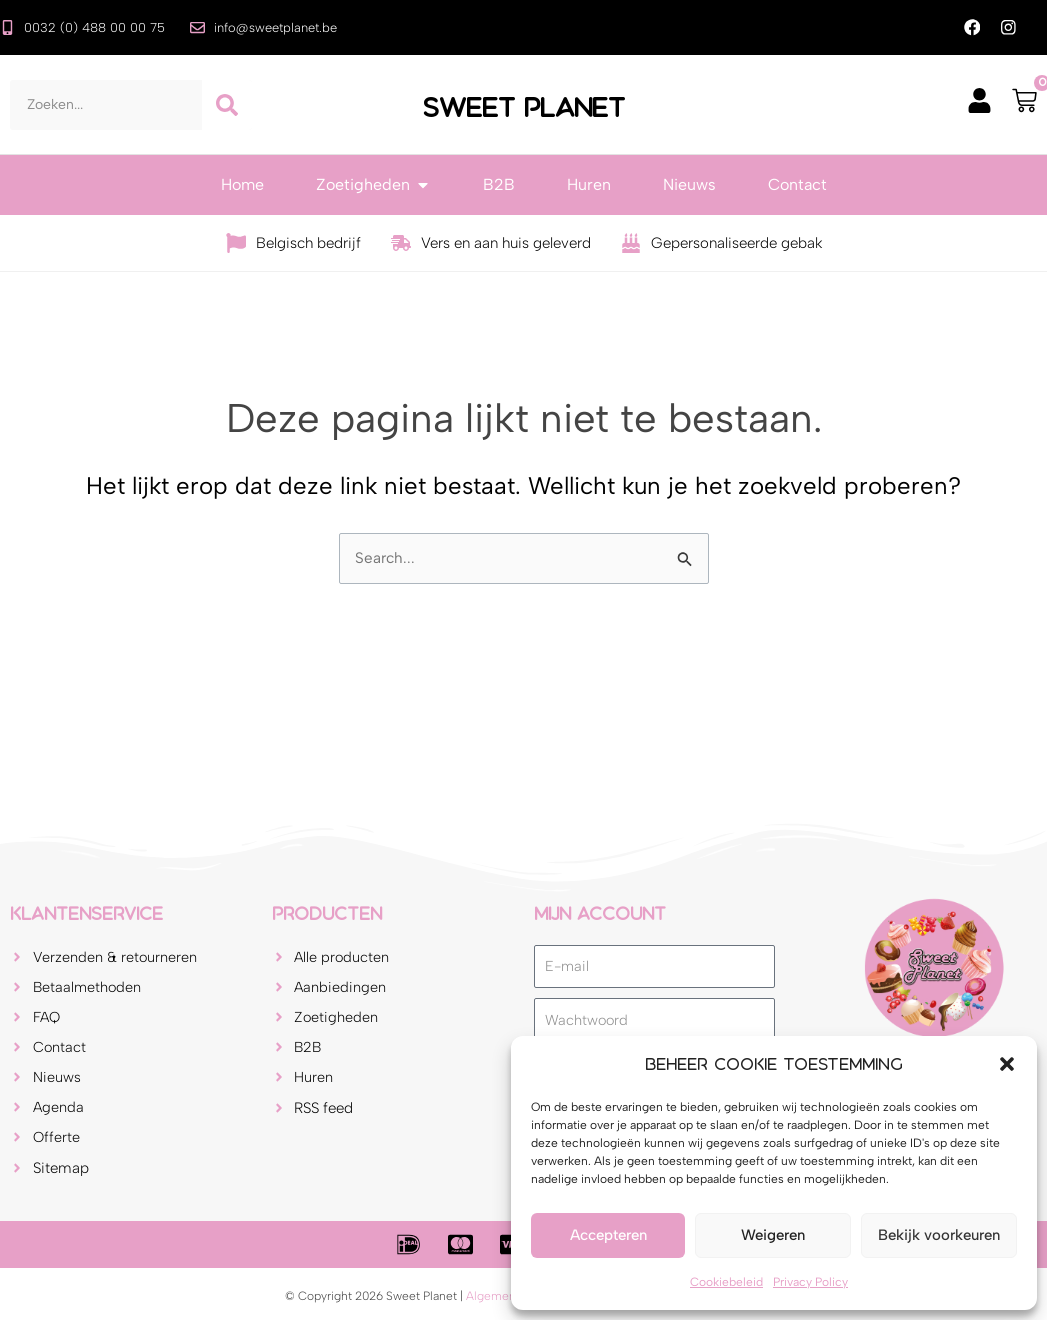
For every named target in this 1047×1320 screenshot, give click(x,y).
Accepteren (608, 1235)
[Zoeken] (227, 106)
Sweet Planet (524, 106)
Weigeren (773, 1235)
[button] (1007, 1064)
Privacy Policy (810, 1282)
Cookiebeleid (726, 1282)
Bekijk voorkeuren (939, 1235)
